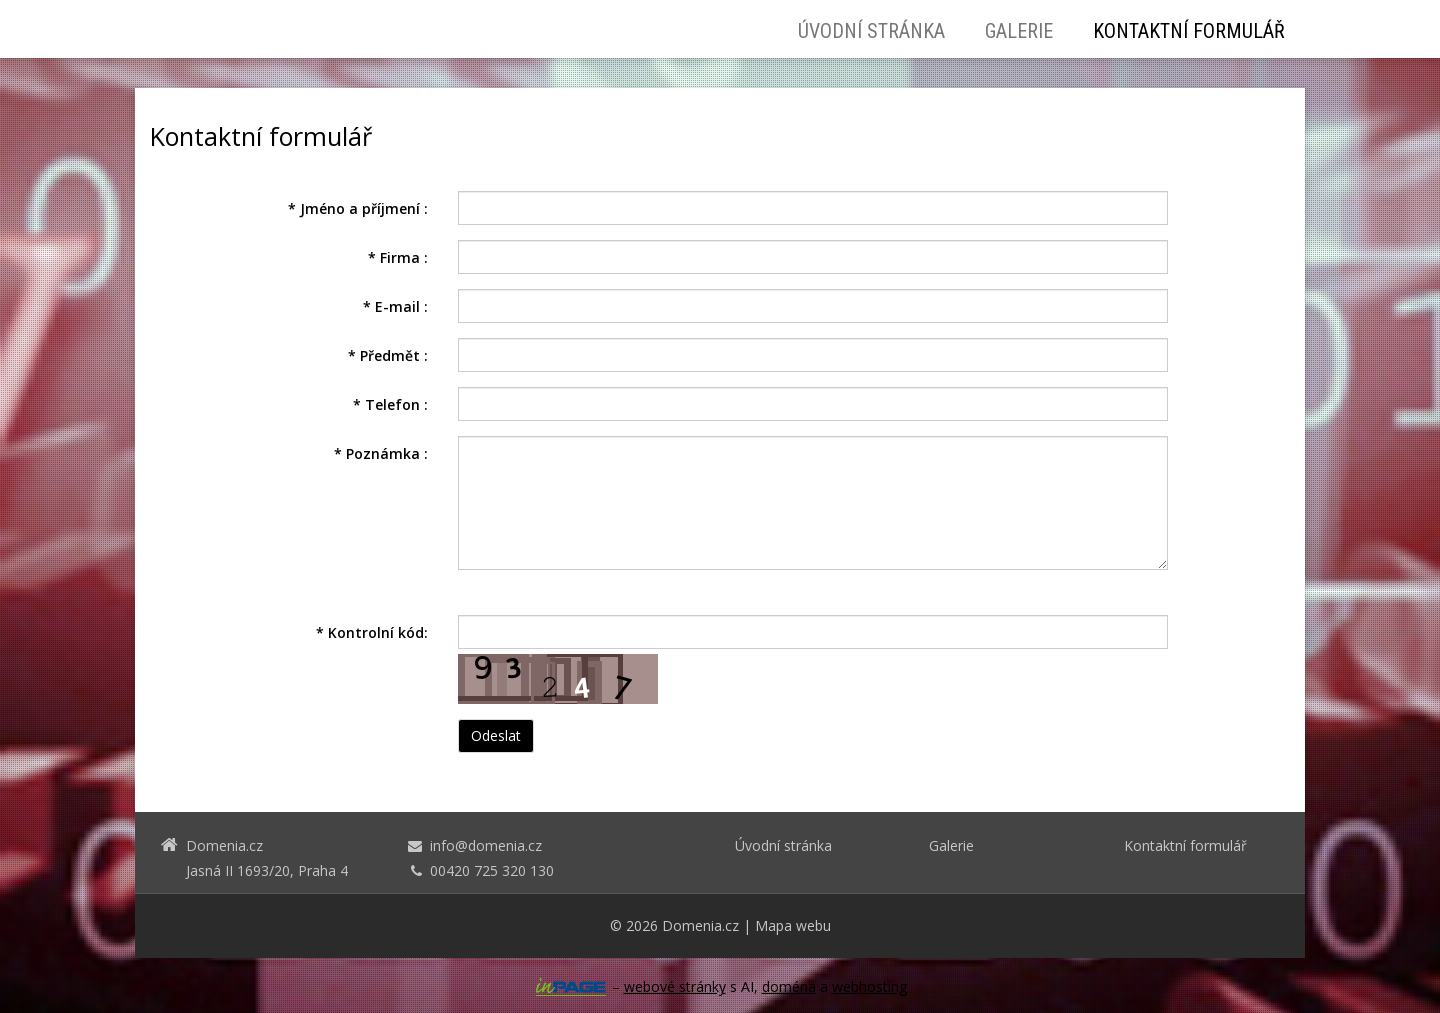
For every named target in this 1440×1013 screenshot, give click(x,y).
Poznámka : (381, 453)
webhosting (869, 986)
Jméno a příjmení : (358, 208)
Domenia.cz (700, 925)
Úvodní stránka (871, 31)
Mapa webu (793, 925)
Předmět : (388, 355)
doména (789, 986)
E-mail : (395, 306)
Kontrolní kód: (372, 632)
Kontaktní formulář (1189, 31)
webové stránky (675, 986)
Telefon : (390, 404)
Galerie (1019, 31)
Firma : (398, 257)
